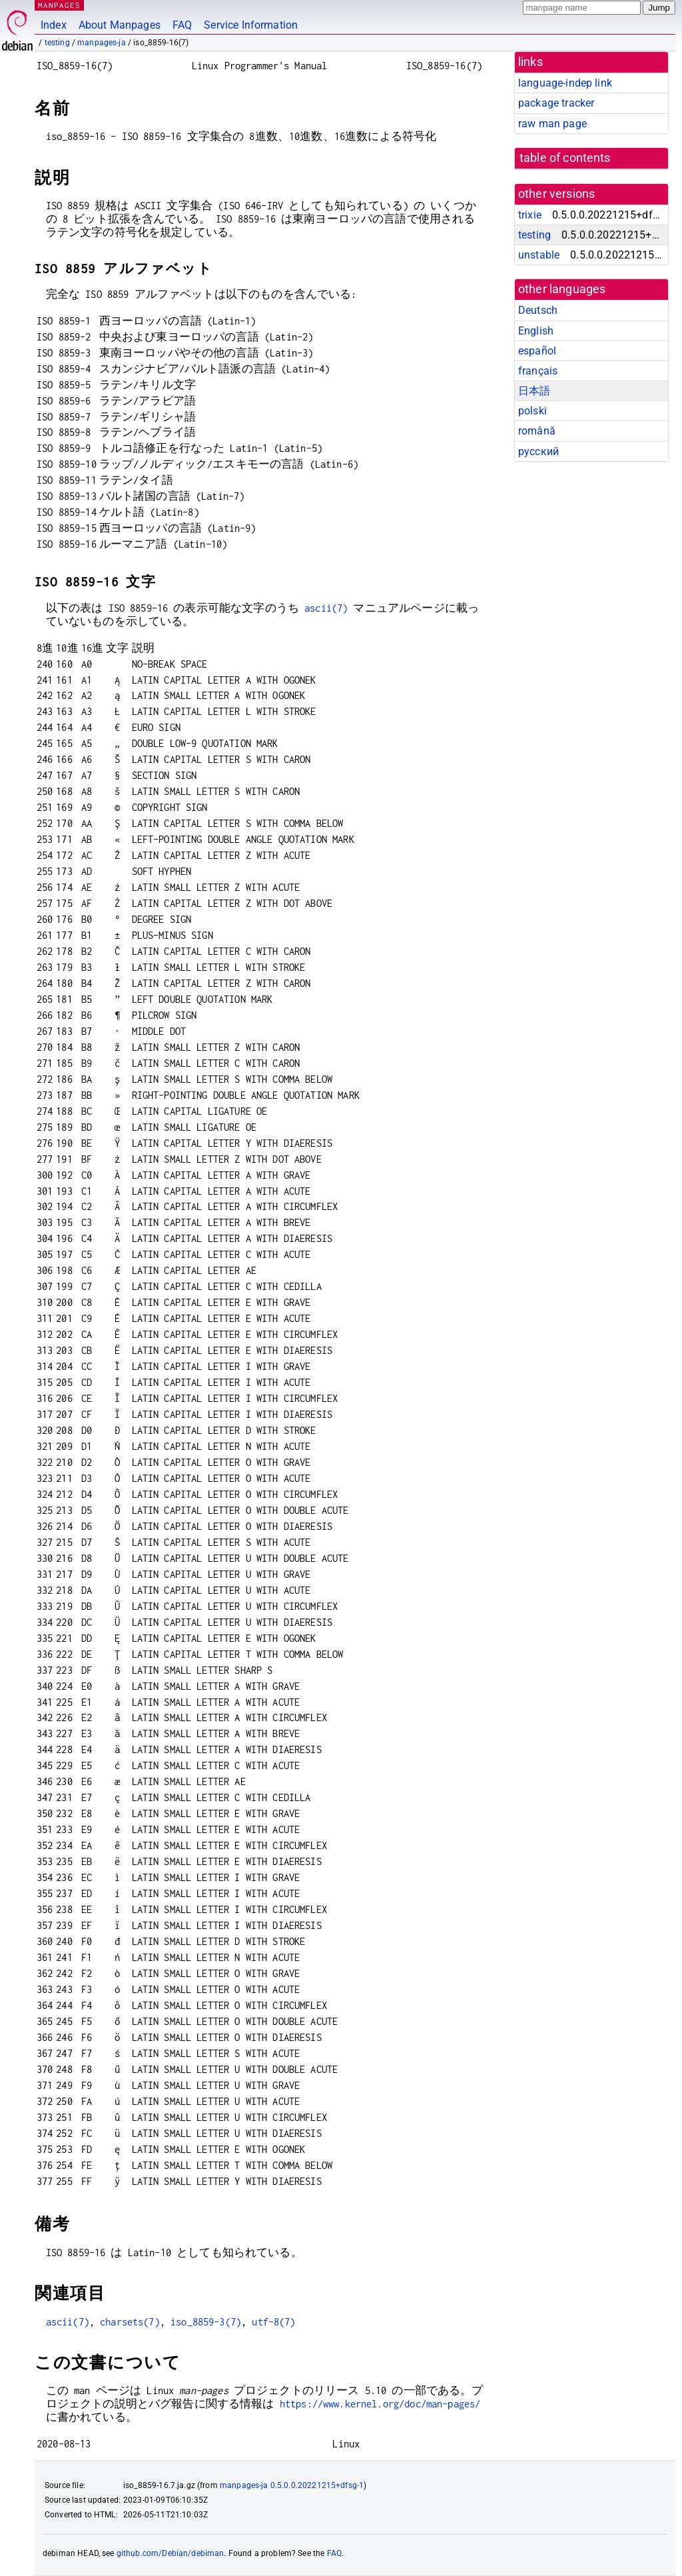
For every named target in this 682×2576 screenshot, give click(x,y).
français (537, 370)
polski (532, 410)
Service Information (251, 25)
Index (54, 25)
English (535, 330)
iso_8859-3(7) (205, 2321)
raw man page (552, 123)
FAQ (182, 25)
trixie (529, 215)
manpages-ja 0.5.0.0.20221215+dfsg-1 (292, 2485)
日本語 (534, 390)
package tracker (556, 103)
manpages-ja (101, 42)
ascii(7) (326, 608)
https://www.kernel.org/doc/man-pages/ (380, 2403)
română (536, 430)
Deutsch (537, 310)
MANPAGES (59, 5)
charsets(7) (130, 2321)
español (537, 350)
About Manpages (120, 25)
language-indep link (565, 83)
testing (57, 42)
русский (538, 451)
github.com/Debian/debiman (170, 2553)
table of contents (565, 158)
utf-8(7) (273, 2321)
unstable (538, 255)
